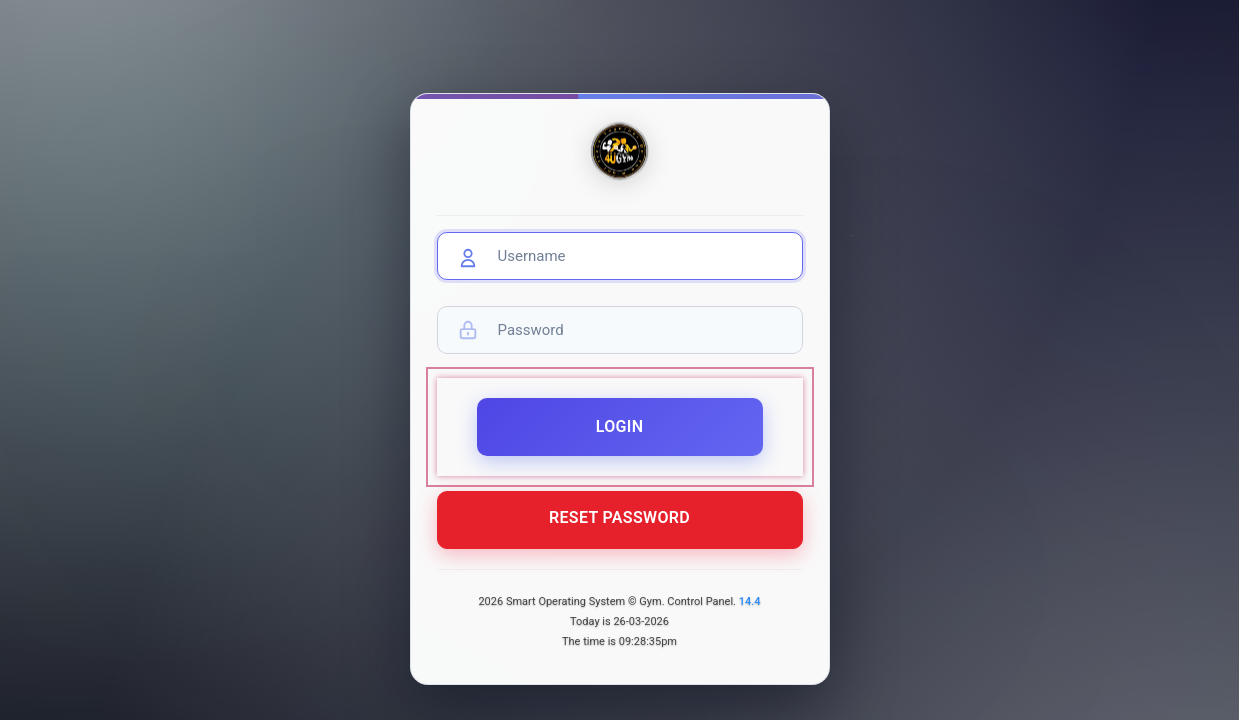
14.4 (750, 601)
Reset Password (619, 526)
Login (620, 435)
